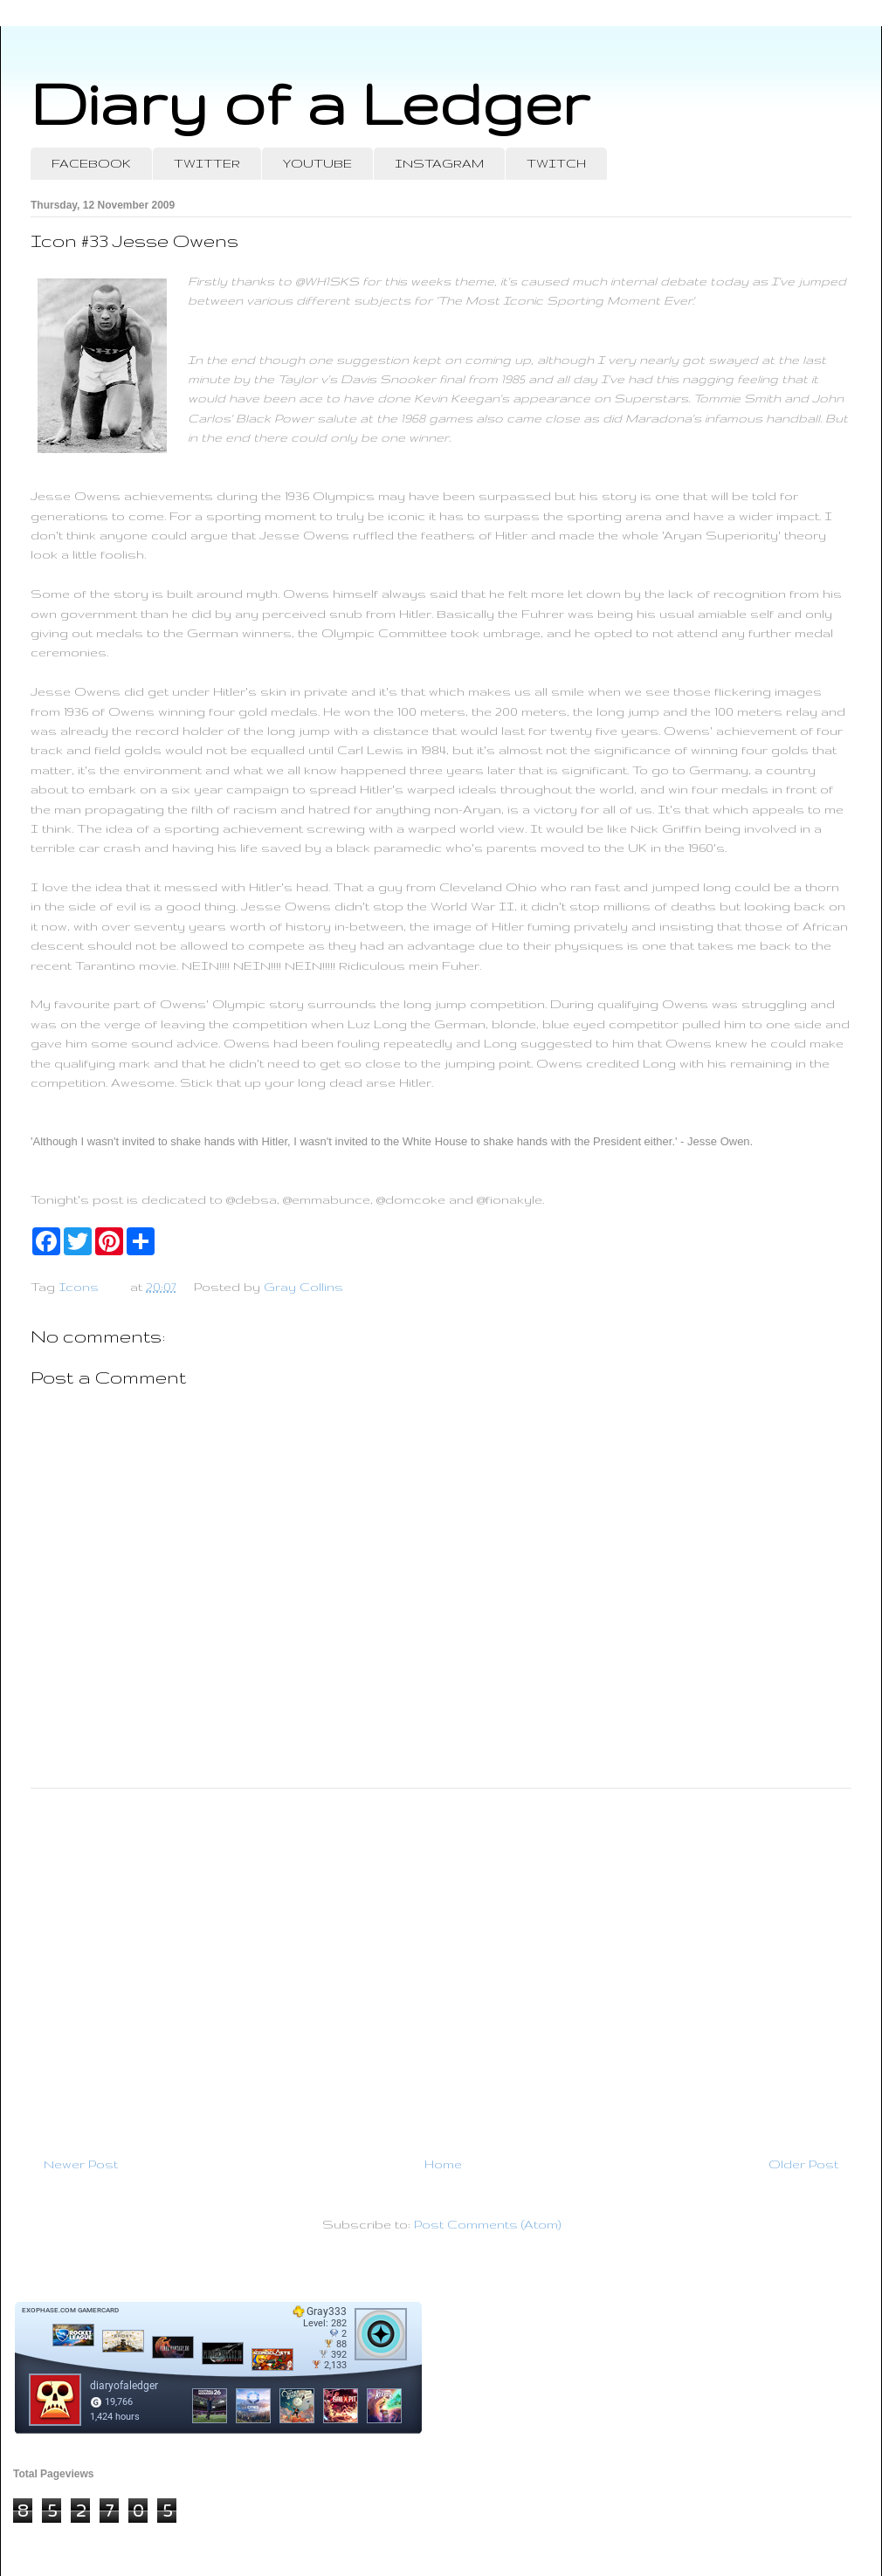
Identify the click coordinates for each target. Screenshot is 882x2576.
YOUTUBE (317, 163)
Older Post (803, 2164)
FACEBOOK (91, 163)
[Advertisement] (441, 1965)
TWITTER (207, 163)
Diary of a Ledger (310, 102)
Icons (79, 1287)
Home (443, 2164)
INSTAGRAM (439, 163)
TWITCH (556, 163)
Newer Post (81, 2164)
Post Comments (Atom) (487, 2224)
